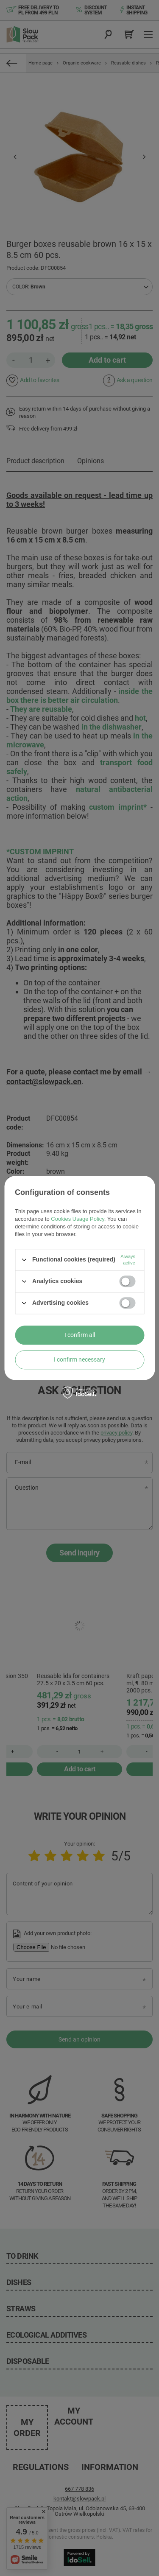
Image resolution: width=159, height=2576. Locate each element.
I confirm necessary (79, 1359)
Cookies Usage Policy (77, 1219)
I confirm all (79, 1334)
